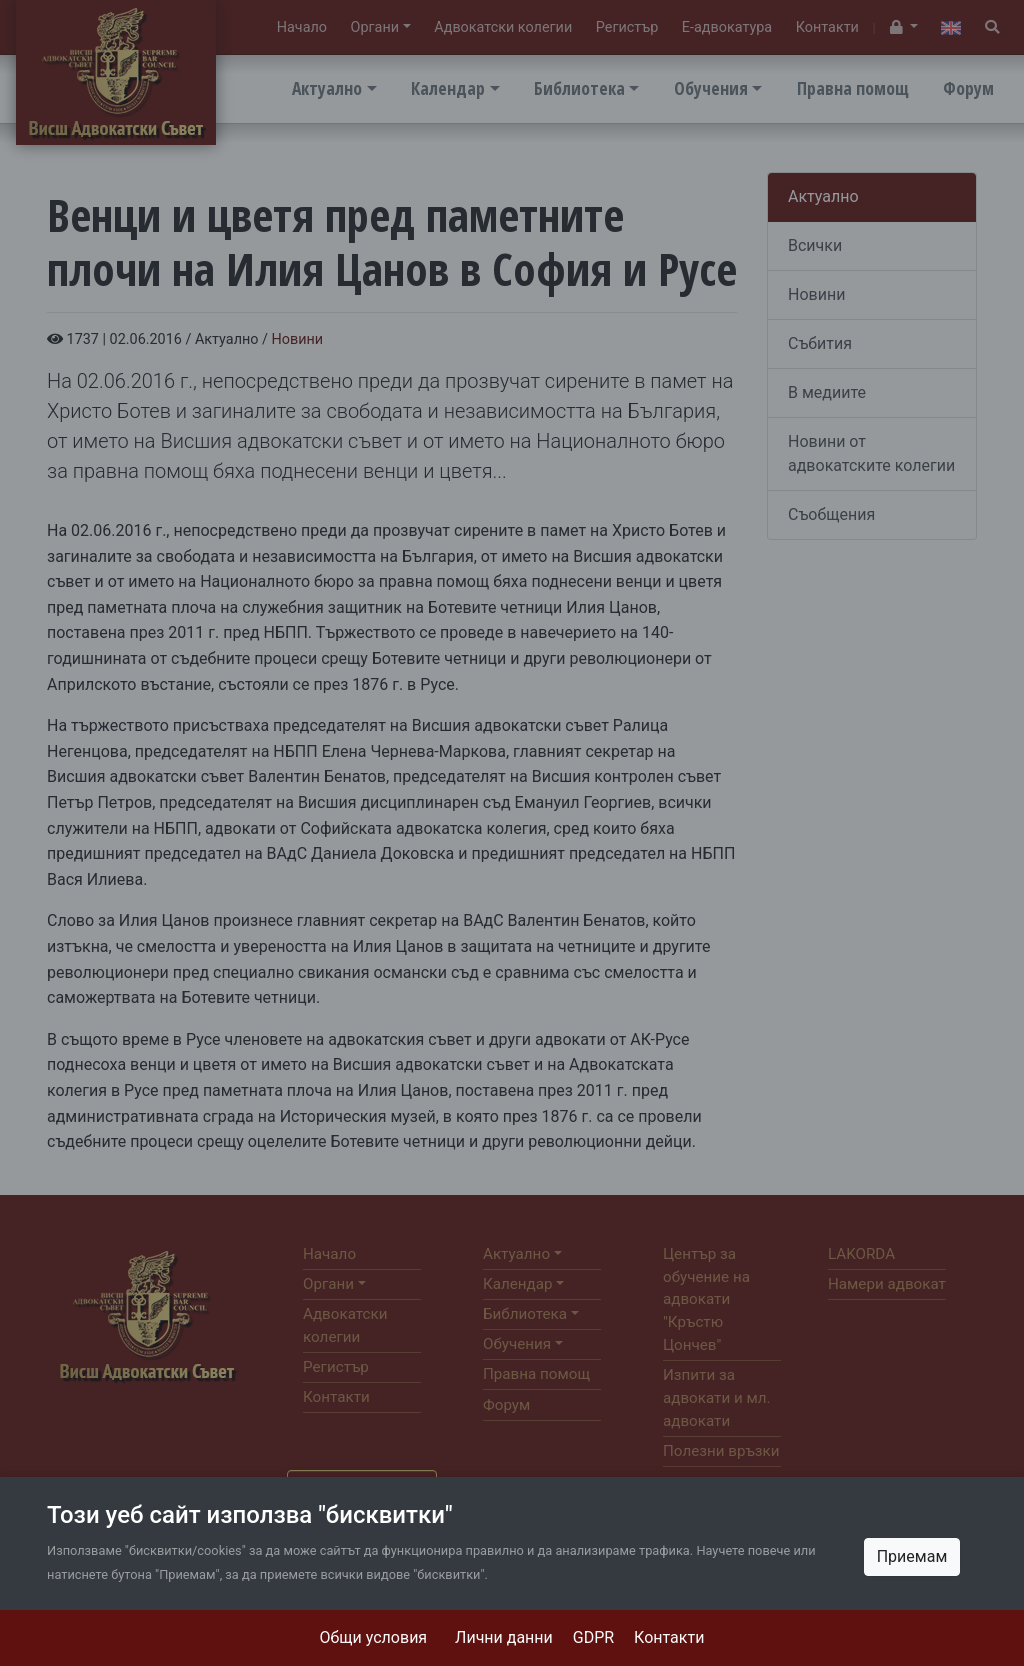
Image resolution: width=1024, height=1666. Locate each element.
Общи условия (374, 1637)
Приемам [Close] (912, 1556)
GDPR (593, 1637)
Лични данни (504, 1637)
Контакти (669, 1637)
